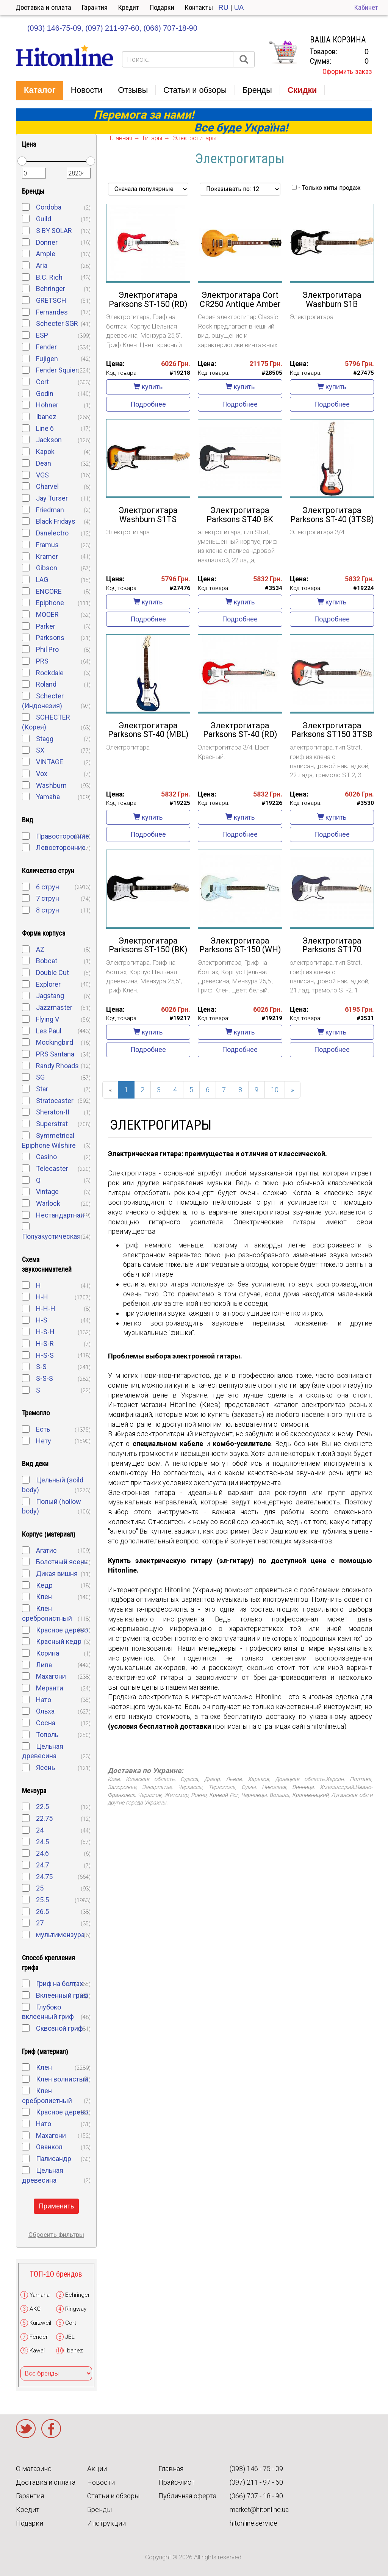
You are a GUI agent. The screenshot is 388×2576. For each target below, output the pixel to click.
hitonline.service (253, 2523)
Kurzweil (40, 2322)
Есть (43, 1429)
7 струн (47, 898)
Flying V (47, 1019)
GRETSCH (51, 300)
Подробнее (148, 404)
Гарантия (95, 7)
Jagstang (50, 996)
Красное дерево (62, 1630)
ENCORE (49, 591)
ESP (42, 335)
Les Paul (48, 1031)
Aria (41, 265)
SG (40, 1077)
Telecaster (52, 1168)
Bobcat (46, 961)
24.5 (42, 1842)
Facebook (51, 2428)
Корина (47, 1653)
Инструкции (106, 2523)
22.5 (42, 1807)
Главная (170, 2469)
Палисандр (53, 2159)
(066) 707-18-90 (170, 28)
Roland (46, 684)
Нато (43, 1700)
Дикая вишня (57, 1574)
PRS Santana (55, 1054)
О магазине (34, 2469)
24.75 (44, 1877)
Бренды (99, 2509)
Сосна (45, 1723)
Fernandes (52, 312)
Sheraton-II (52, 1112)
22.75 (44, 1818)
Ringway (75, 2308)
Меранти (49, 1688)
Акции (97, 2469)
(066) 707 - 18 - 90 (256, 2496)
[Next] (292, 1090)
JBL (70, 2336)
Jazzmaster (54, 1007)
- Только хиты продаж (326, 187)
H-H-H (45, 1309)
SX (40, 750)
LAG (42, 580)
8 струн (47, 910)
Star (42, 1089)
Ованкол (49, 2147)
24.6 (42, 1853)
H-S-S (45, 1355)
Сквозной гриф (59, 2028)
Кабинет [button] (366, 7)
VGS (42, 475)
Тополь (47, 1735)
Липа (44, 1665)
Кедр (44, 1585)
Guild (43, 219)
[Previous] (110, 1090)
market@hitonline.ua (259, 2509)
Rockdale (50, 673)
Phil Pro (47, 649)
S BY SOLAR (54, 231)
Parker (45, 626)
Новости (101, 2482)
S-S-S (44, 1378)
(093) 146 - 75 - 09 (256, 2469)
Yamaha (48, 797)
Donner (47, 242)
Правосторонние (62, 836)
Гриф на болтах (59, 1984)
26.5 (42, 1912)
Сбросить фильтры (56, 2234)
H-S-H (45, 1332)
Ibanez (46, 417)
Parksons (50, 638)
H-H (42, 1297)
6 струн (47, 887)
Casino (46, 1157)
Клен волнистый (62, 2079)
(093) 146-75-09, (55, 28)
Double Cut (52, 973)
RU (223, 7)
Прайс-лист (176, 2482)
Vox (41, 774)
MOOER (47, 614)
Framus (47, 545)
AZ (40, 949)
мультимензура (60, 1935)
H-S (41, 1320)
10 (274, 1090)
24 (40, 1830)
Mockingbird (54, 1042)
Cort (42, 382)
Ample (45, 254)
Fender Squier (57, 370)
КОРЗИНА (283, 52)
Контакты (199, 7)
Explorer (48, 984)
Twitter (26, 2428)
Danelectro (52, 533)
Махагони (51, 1676)
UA (239, 7)
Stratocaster (55, 1101)
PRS (42, 661)
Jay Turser (52, 498)
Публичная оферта (187, 2496)
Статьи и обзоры (113, 2496)
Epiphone (50, 603)
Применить (56, 2206)
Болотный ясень (62, 1562)
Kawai (37, 2350)
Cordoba (48, 207)
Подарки (162, 7)
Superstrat (52, 1124)
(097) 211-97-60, (113, 28)
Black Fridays (55, 521)
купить (148, 387)
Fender (46, 347)
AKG (35, 2308)
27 (40, 1923)
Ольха (45, 1711)
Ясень (45, 1768)
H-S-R (45, 1343)
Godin (44, 394)
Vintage (47, 1192)
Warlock (48, 1203)
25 (40, 1888)
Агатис (46, 1550)
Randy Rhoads (57, 1066)
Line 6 (45, 428)
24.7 (42, 1865)
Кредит (128, 7)
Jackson (49, 440)
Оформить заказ (347, 71)
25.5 (42, 1900)
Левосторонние (61, 847)
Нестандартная (60, 1215)
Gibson (46, 568)
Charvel (47, 486)
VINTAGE (49, 762)
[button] (39, 90)
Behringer (50, 289)
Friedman (50, 510)
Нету (43, 1441)
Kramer (47, 556)
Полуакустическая (51, 1236)
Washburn (51, 785)
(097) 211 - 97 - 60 (256, 2482)
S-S (41, 1367)
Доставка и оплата (43, 7)
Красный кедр (58, 1641)
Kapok (45, 451)
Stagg (44, 739)
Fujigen (47, 359)
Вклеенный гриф (62, 1995)
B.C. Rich (49, 277)
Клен (44, 1597)
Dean (43, 463)
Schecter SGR (57, 323)
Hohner (47, 405)
